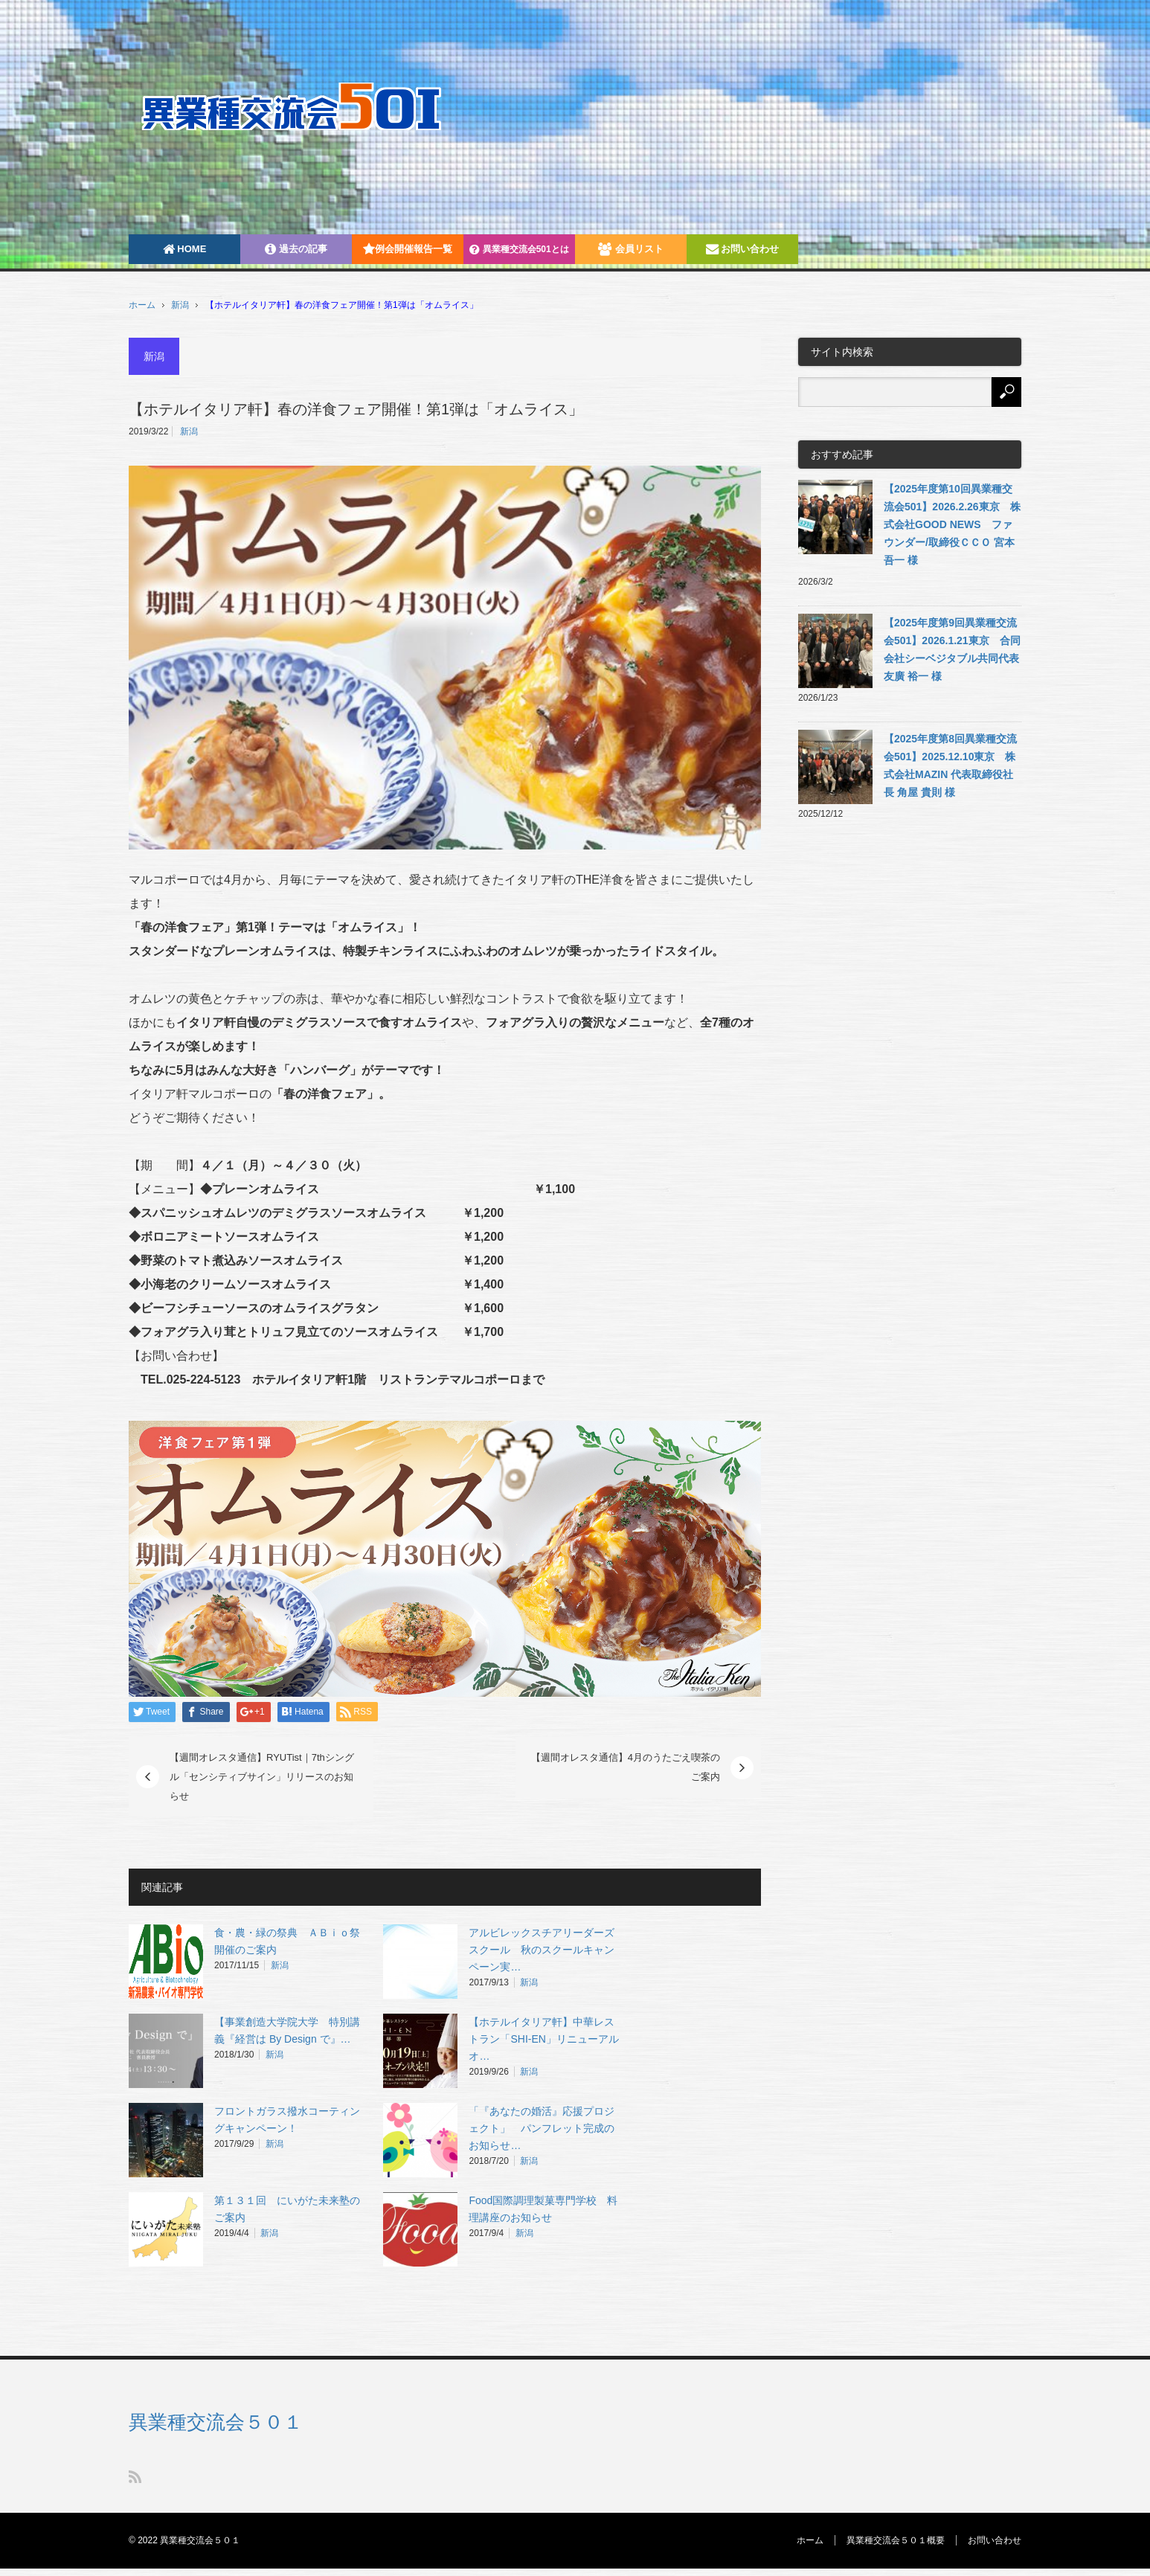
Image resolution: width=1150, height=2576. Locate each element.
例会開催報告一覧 (407, 248)
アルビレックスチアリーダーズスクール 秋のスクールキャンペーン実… (541, 1950)
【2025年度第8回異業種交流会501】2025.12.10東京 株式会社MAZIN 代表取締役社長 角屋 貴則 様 (950, 765)
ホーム (810, 2540)
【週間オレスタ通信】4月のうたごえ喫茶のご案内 (625, 1767)
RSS (135, 2476)
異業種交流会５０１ (216, 2422)
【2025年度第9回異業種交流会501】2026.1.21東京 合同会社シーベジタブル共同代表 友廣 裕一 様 (952, 649)
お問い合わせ (743, 248)
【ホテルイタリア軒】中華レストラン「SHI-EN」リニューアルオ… (543, 2039)
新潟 (180, 305)
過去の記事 (296, 248)
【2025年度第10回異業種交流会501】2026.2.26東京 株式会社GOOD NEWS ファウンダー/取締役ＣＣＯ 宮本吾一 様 (952, 524)
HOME (185, 248)
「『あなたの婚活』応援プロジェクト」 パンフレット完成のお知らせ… (541, 2128)
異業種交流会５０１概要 (896, 2540)
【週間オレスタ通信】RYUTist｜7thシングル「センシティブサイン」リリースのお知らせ (262, 1776)
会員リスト (631, 248)
